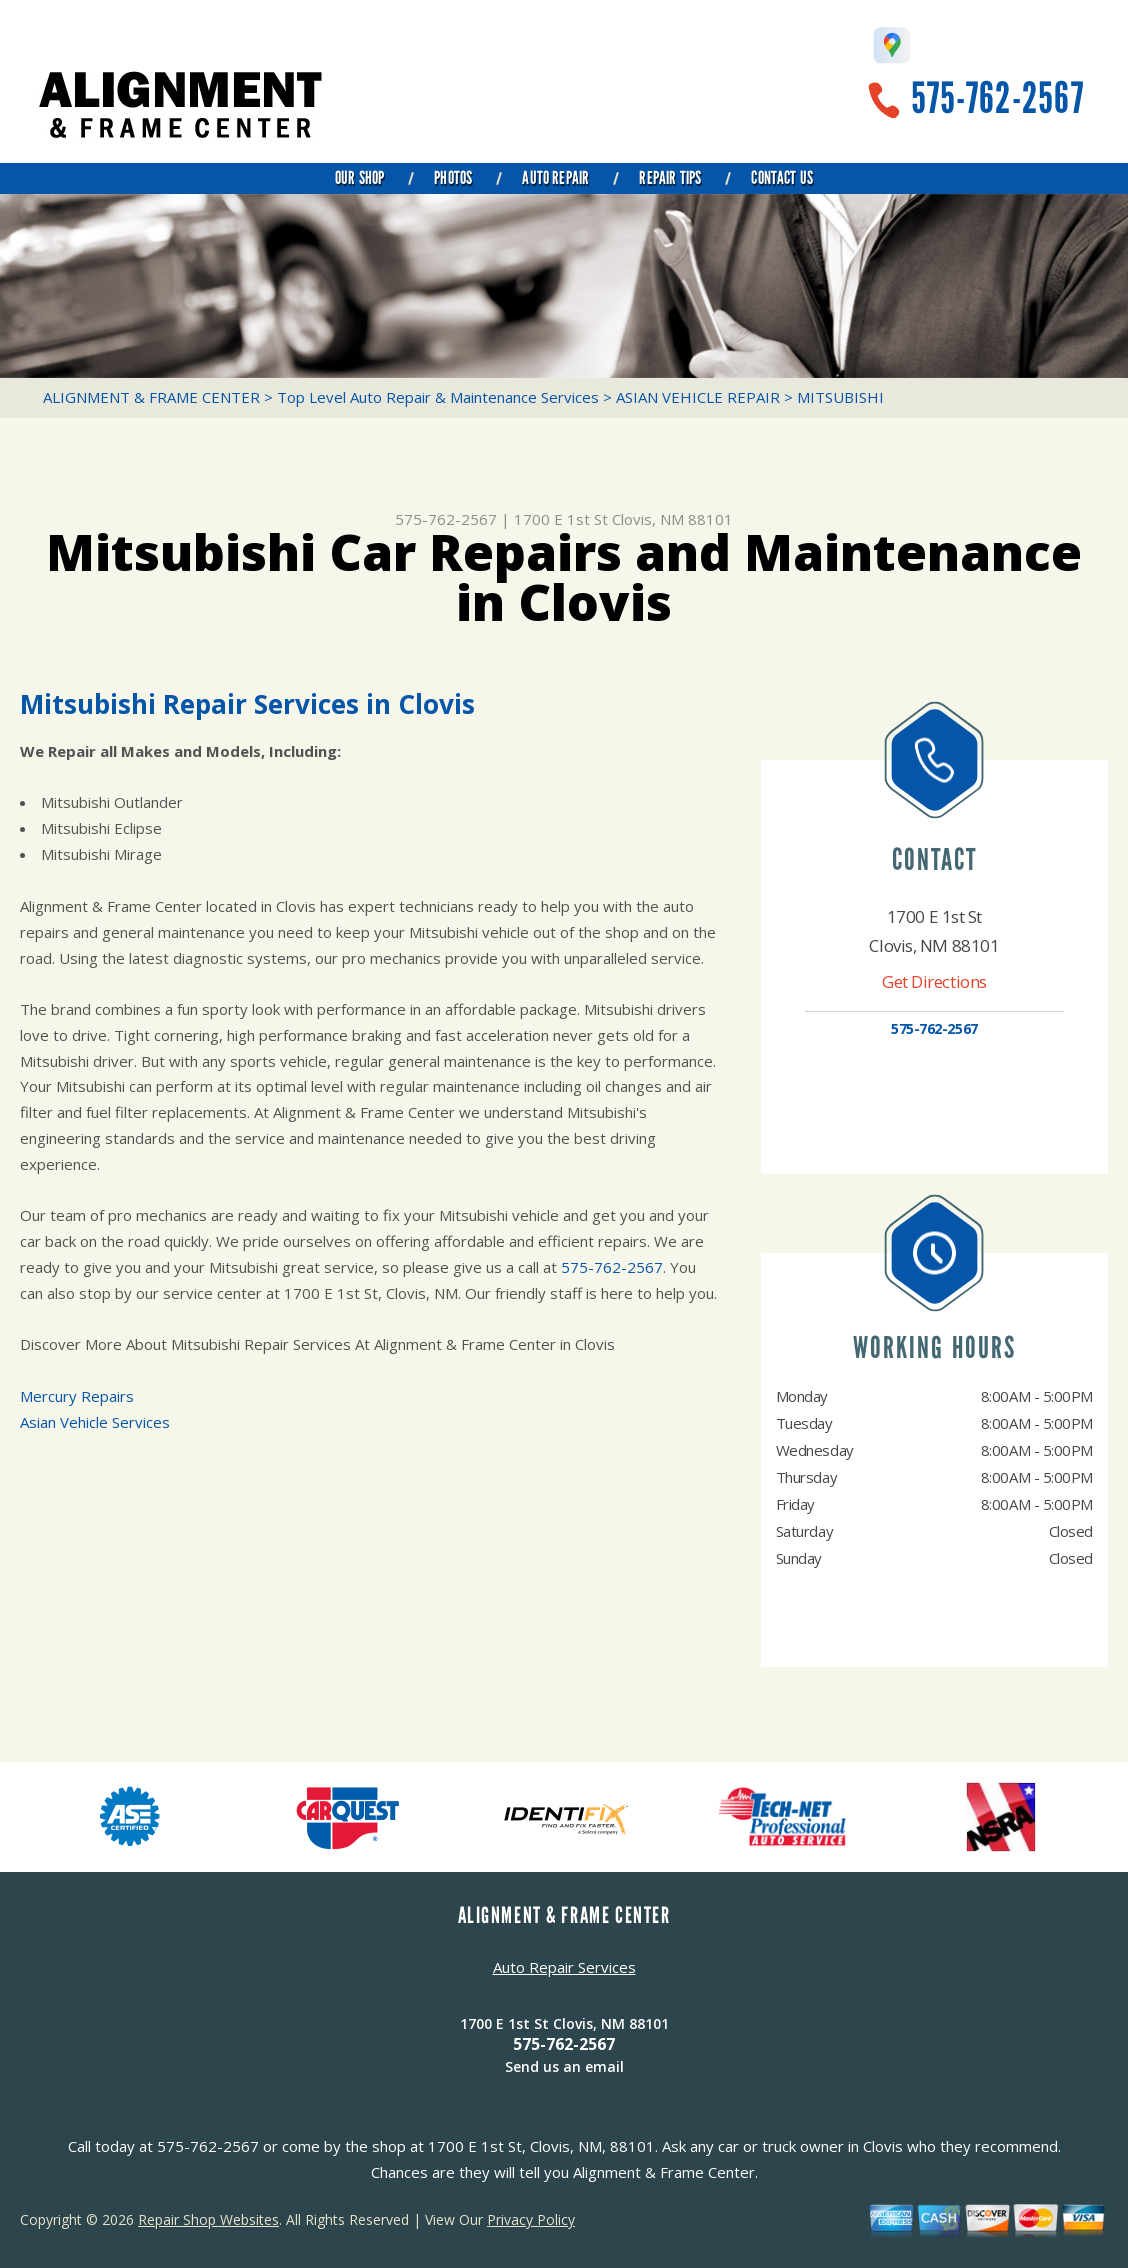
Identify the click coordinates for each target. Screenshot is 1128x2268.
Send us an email (564, 2066)
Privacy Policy (531, 2219)
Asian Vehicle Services (95, 1422)
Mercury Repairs (77, 1396)
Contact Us (782, 178)
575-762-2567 (997, 98)
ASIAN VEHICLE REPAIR (698, 397)
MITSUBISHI (840, 397)
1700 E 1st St (561, 519)
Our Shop (359, 178)
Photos (453, 178)
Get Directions (934, 981)
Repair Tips (670, 178)
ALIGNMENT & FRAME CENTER (151, 397)
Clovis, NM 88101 (672, 519)
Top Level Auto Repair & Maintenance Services (438, 397)
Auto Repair (555, 178)
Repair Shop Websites (208, 2219)
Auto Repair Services (564, 1967)
